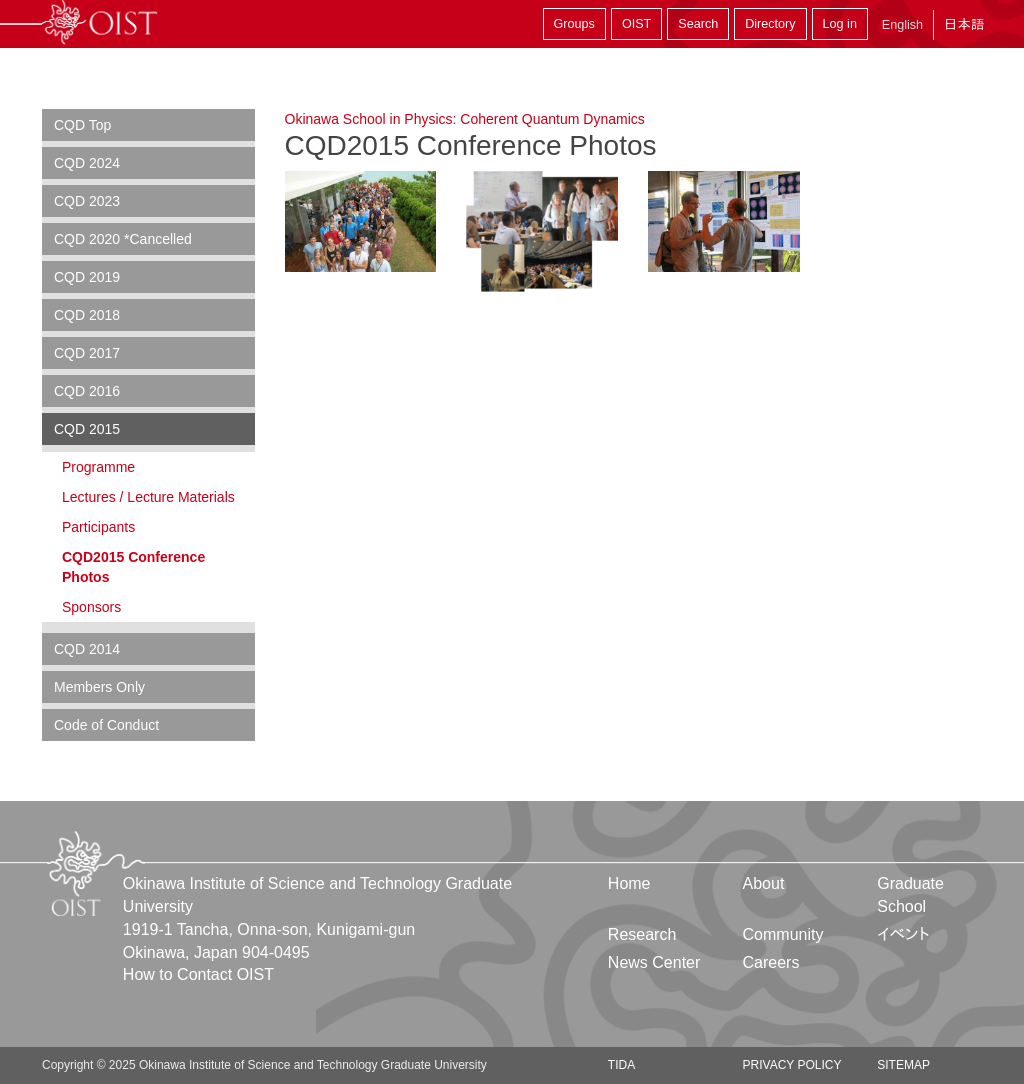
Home (629, 883)
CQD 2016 (87, 391)
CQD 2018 (87, 315)
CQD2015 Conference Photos (133, 567)
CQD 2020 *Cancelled (123, 239)
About (764, 883)
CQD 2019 (87, 277)
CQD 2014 (87, 649)
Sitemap (903, 1065)
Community (783, 934)
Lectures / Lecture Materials (148, 497)
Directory (770, 24)
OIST (636, 24)
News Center (654, 962)
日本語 (964, 24)
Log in (840, 24)
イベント (903, 934)
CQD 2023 (87, 201)
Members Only (99, 687)
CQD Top (82, 125)
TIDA (621, 1065)
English (902, 25)
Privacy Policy (792, 1065)
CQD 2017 (87, 353)
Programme (98, 467)
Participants (98, 527)
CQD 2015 (87, 429)
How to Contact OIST (198, 974)
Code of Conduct (106, 725)
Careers (771, 962)
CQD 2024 (87, 163)
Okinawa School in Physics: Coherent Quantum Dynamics (465, 119)
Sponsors (91, 607)
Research (642, 934)
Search (698, 24)
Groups (574, 24)
